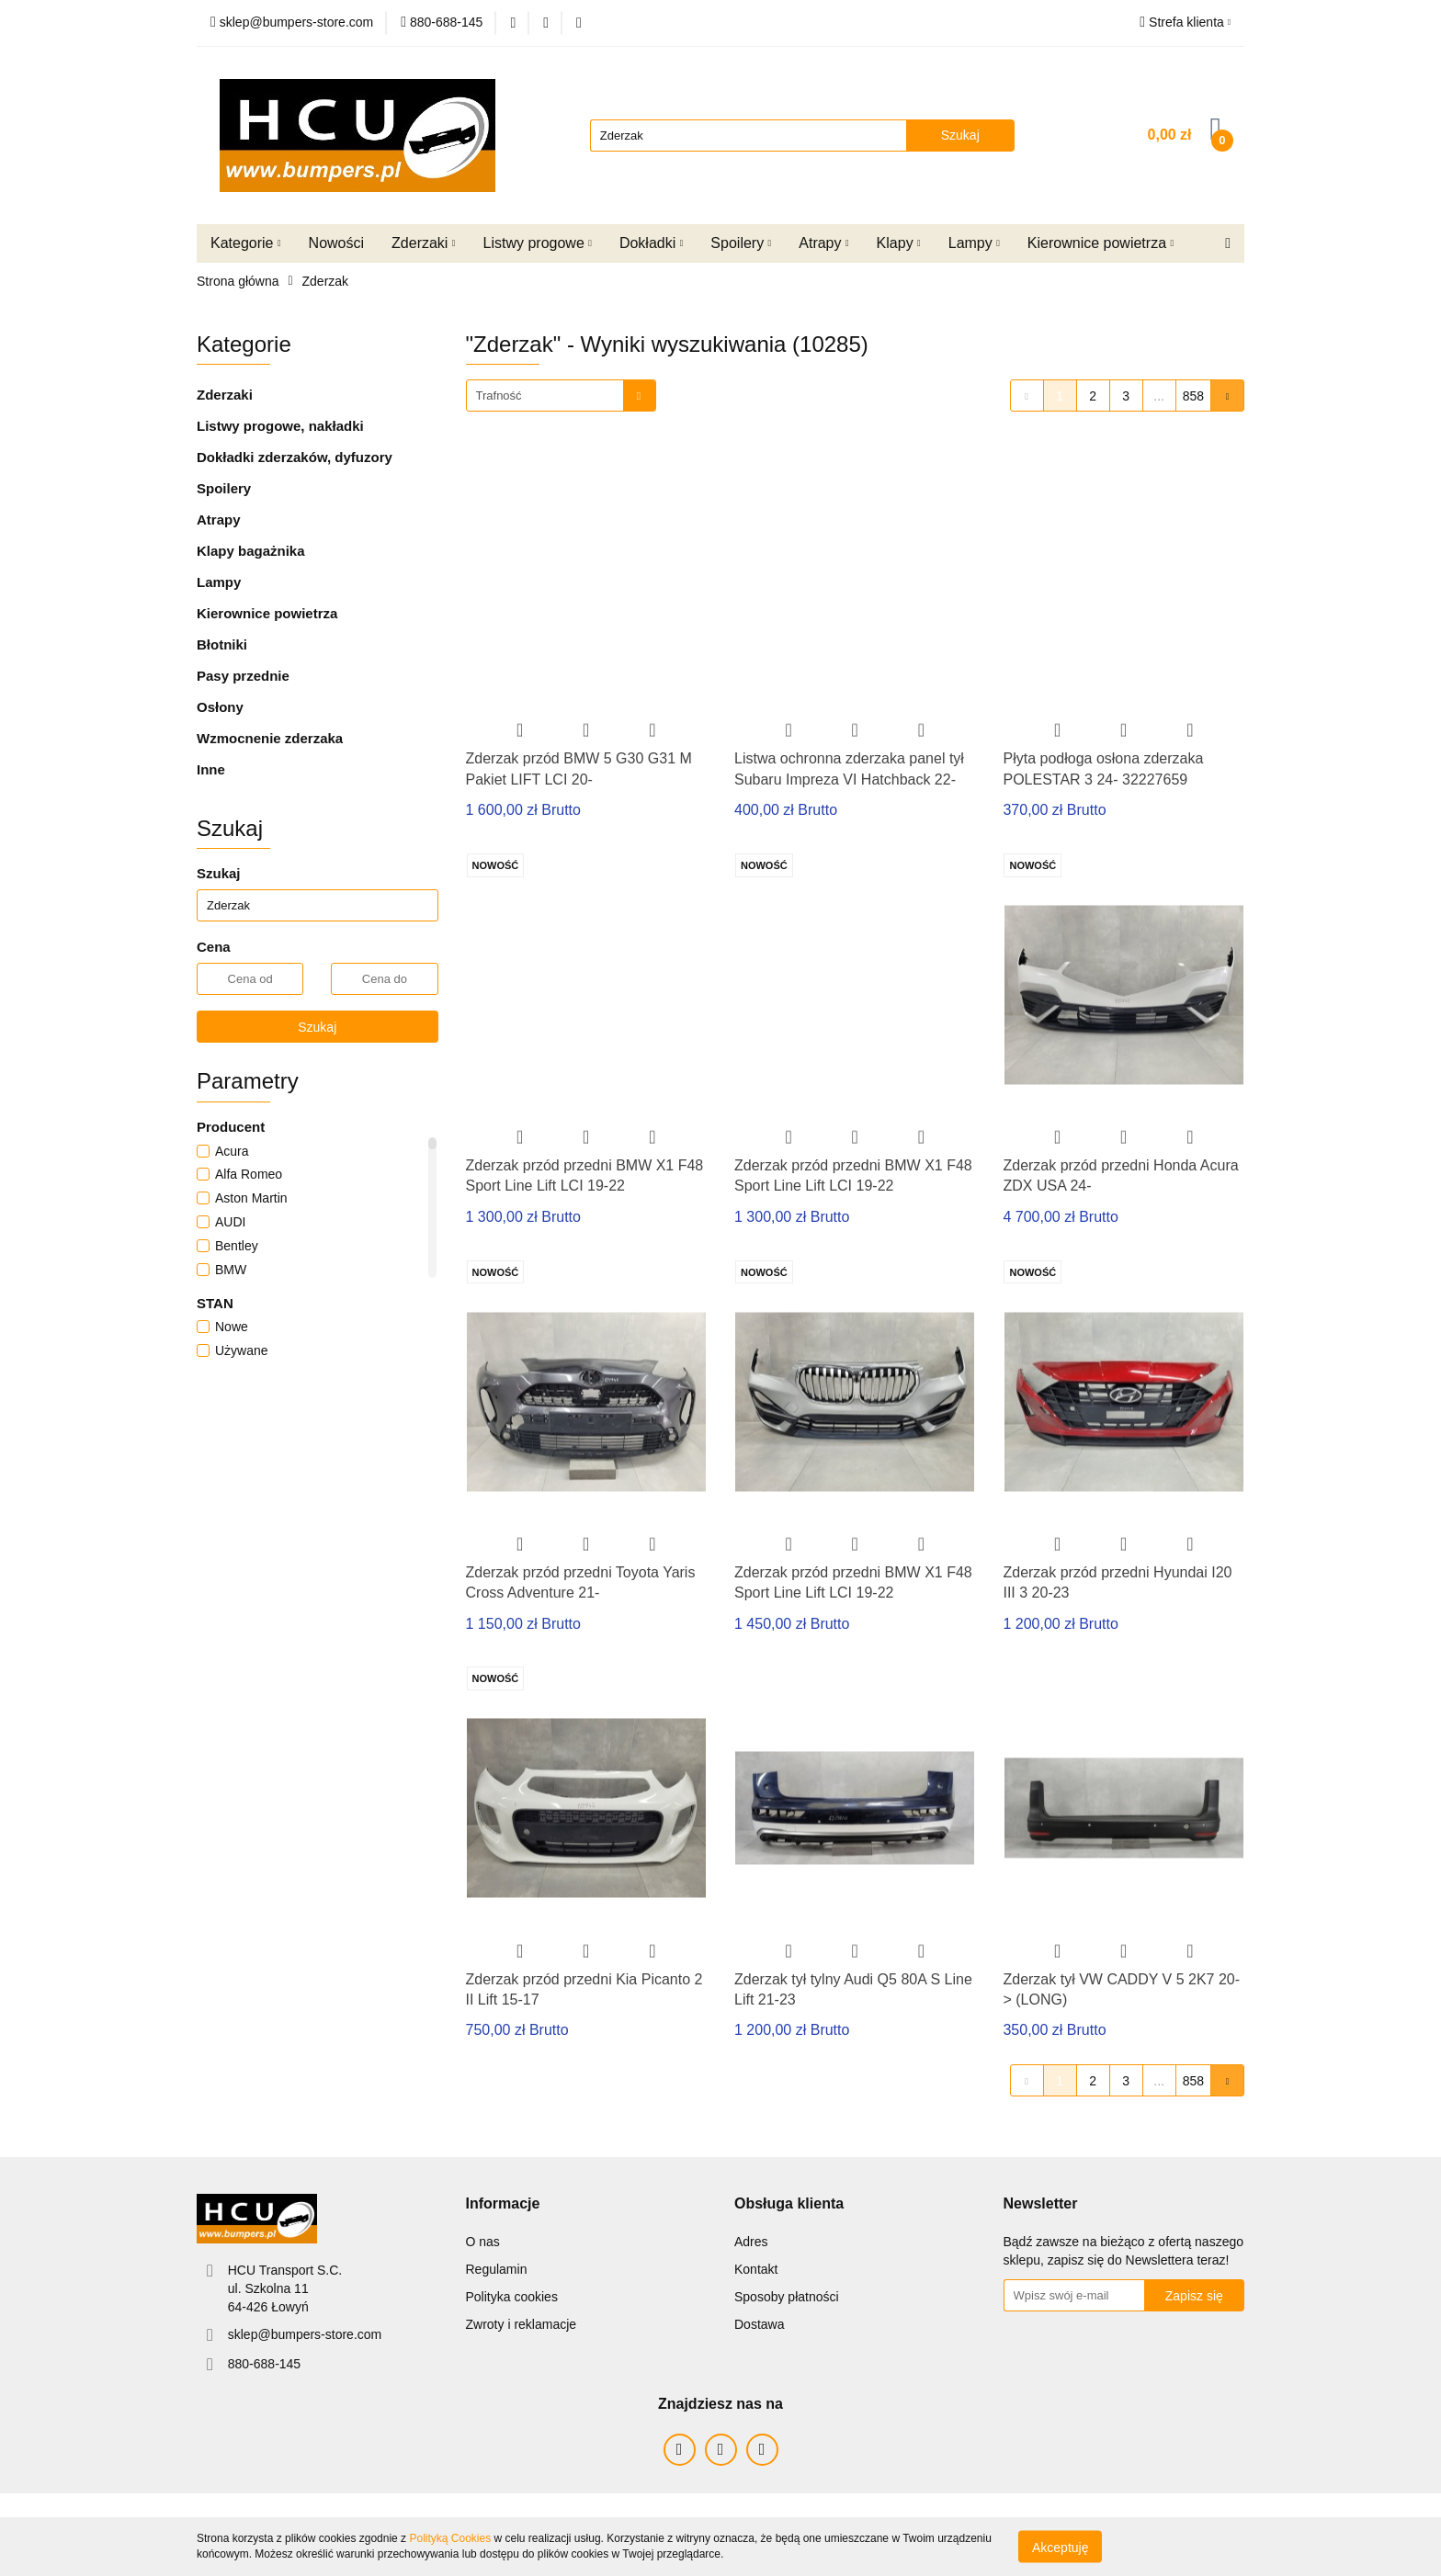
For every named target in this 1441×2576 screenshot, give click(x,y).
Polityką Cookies (450, 2538)
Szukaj (317, 1027)
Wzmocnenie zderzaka (270, 738)
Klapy (899, 243)
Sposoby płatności (786, 2296)
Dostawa (759, 2324)
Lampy (974, 243)
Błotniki (222, 644)
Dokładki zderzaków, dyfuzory (294, 457)
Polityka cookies (512, 2296)
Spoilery (740, 243)
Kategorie (245, 243)
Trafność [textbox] (499, 395)
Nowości (336, 243)
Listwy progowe (537, 243)
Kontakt (755, 2269)
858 (1193, 396)
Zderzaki (423, 243)
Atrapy (823, 243)
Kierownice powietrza (1100, 243)
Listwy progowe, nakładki (280, 426)
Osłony (220, 707)
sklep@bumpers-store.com (305, 2334)
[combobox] (561, 395)
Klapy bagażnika (251, 551)
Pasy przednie (243, 676)
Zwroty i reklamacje (521, 2324)
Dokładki (651, 243)
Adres (751, 2241)
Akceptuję (1060, 2546)
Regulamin (497, 2269)
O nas (483, 2241)
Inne (211, 769)
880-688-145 (264, 2363)
